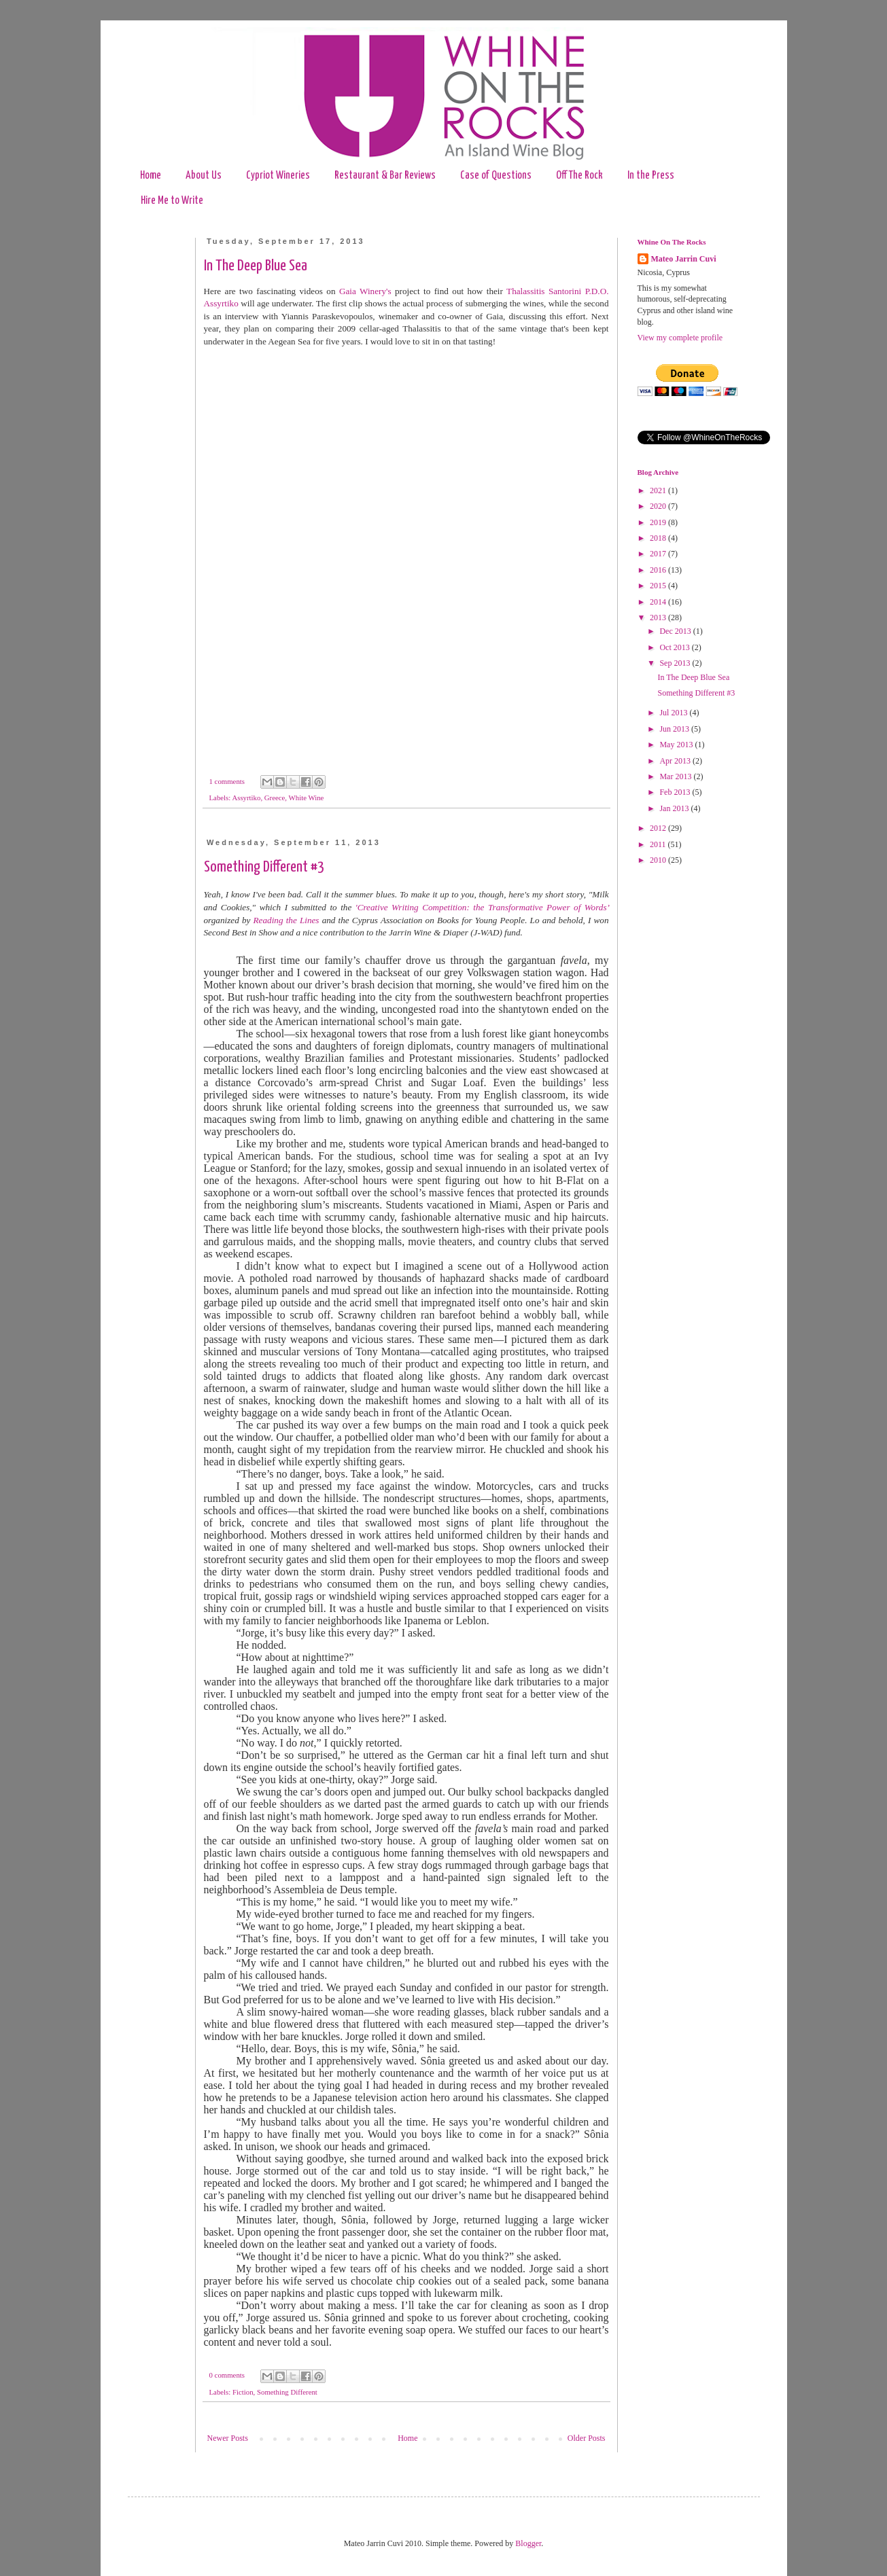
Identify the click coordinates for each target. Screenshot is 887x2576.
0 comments (227, 2375)
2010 (659, 860)
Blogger (528, 2543)
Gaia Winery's (365, 291)
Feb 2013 (675, 792)
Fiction (243, 2392)
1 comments (227, 781)
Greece (274, 797)
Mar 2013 (676, 776)
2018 (659, 538)
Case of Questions (496, 176)
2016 (659, 570)
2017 (659, 553)
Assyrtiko (246, 797)
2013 (659, 617)
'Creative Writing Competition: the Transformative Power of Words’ (482, 907)
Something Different (287, 2392)
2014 (659, 602)
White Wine (306, 797)
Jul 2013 (674, 712)
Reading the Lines (286, 920)
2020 (659, 506)
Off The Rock (579, 176)
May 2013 (677, 744)
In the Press (650, 176)
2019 (659, 522)
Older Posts (587, 2438)
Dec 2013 (676, 631)
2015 (659, 585)
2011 (659, 844)
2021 (659, 490)
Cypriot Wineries (278, 176)
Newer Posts (227, 2438)
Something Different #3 (264, 867)
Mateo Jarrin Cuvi (683, 259)
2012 (659, 828)
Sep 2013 (675, 663)
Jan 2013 (675, 808)
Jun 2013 (675, 729)
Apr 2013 (676, 761)
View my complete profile (680, 337)
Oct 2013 (675, 647)
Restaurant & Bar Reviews (385, 176)
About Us (204, 176)
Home (150, 176)
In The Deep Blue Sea (255, 266)
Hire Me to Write (172, 201)
